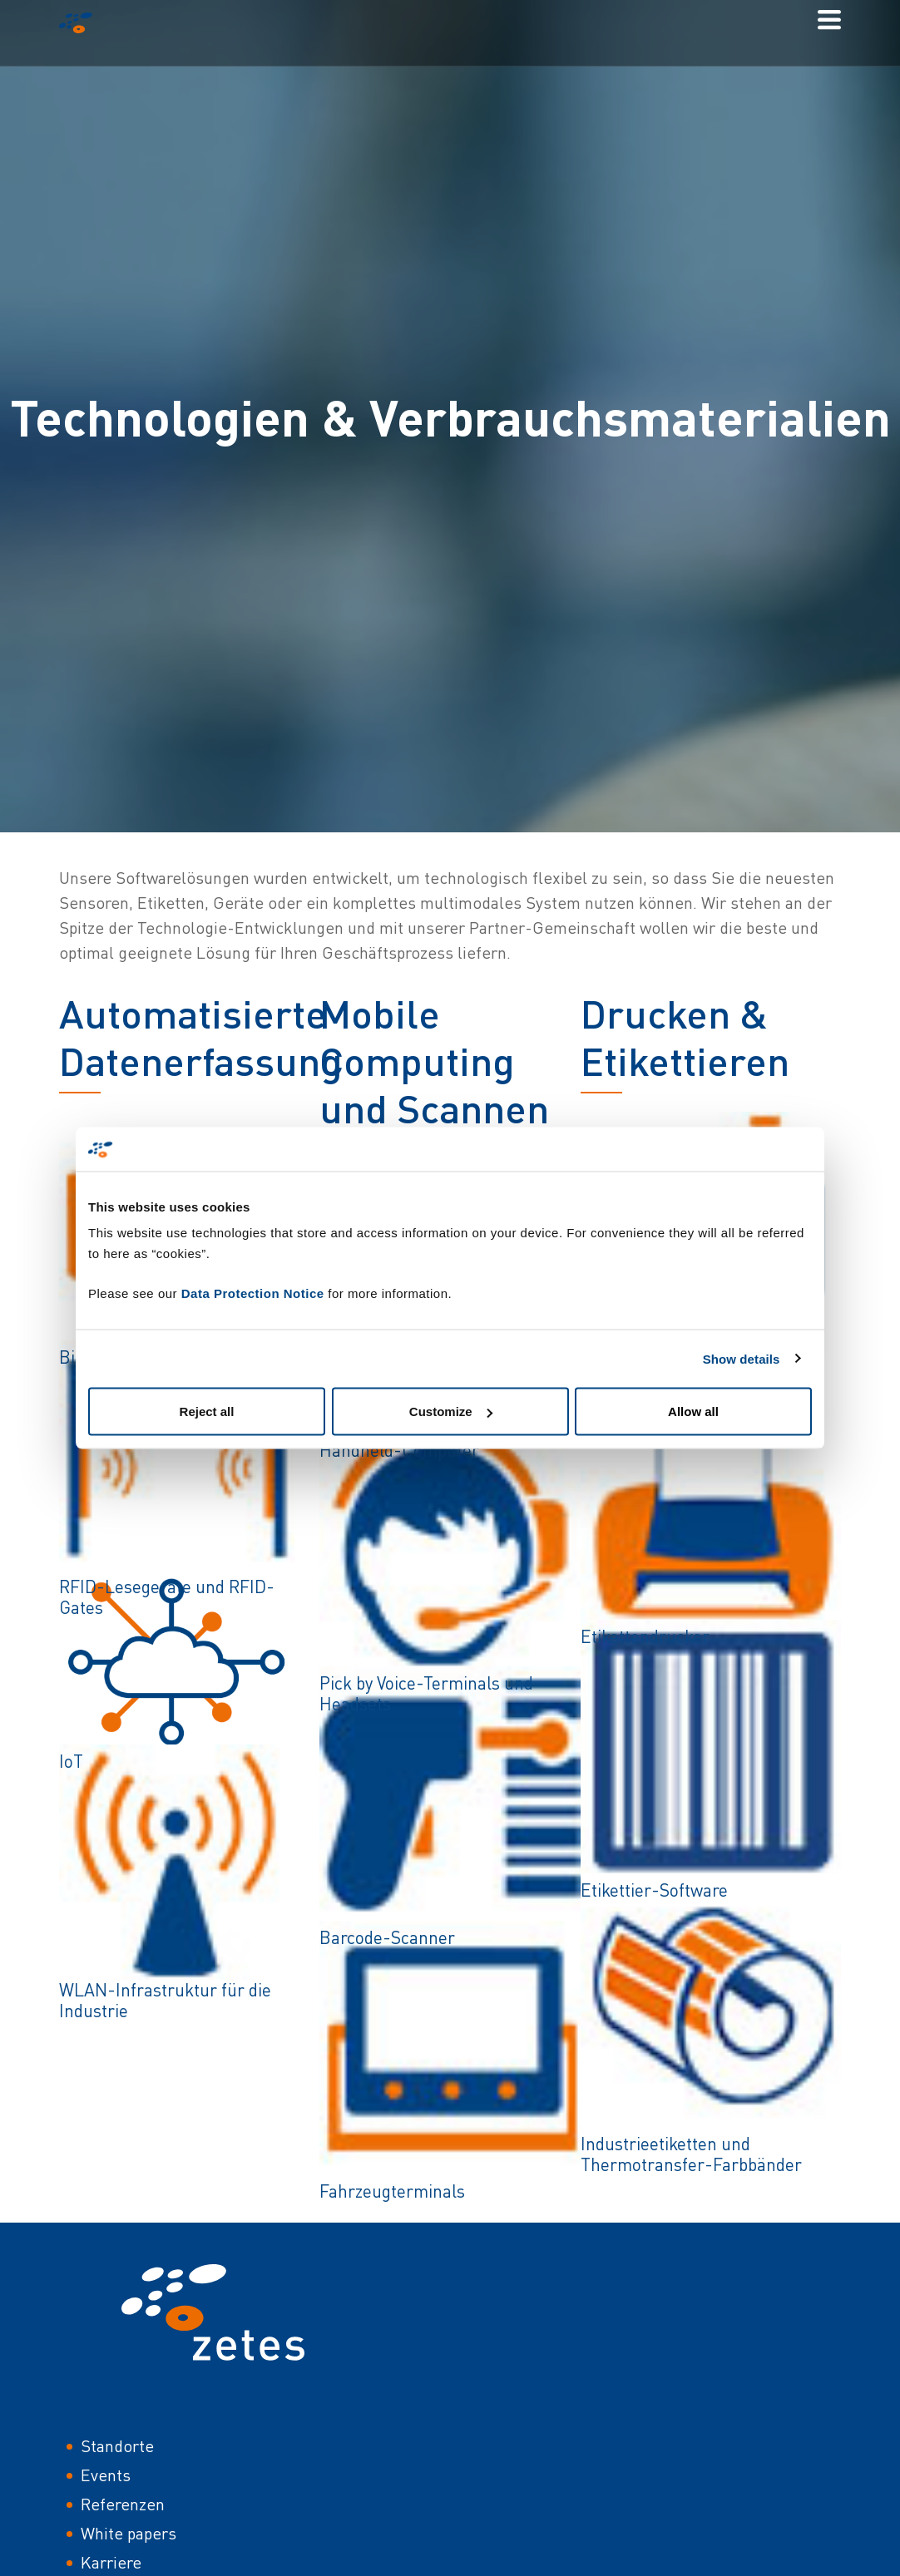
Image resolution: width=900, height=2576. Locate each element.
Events (106, 2475)
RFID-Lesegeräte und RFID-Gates (166, 1597)
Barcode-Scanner (387, 1937)
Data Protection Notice (252, 1293)
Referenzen (123, 2504)
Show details (741, 1358)
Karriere (111, 2562)
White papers (128, 2533)
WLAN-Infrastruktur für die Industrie (165, 2000)
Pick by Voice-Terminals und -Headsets (432, 1693)
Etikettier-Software (654, 1890)
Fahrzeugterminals (392, 2191)
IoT (71, 1761)
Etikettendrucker (645, 1636)
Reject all (207, 1411)
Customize (450, 1411)
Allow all (693, 1411)
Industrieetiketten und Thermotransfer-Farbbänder (691, 2154)
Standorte (117, 2445)
